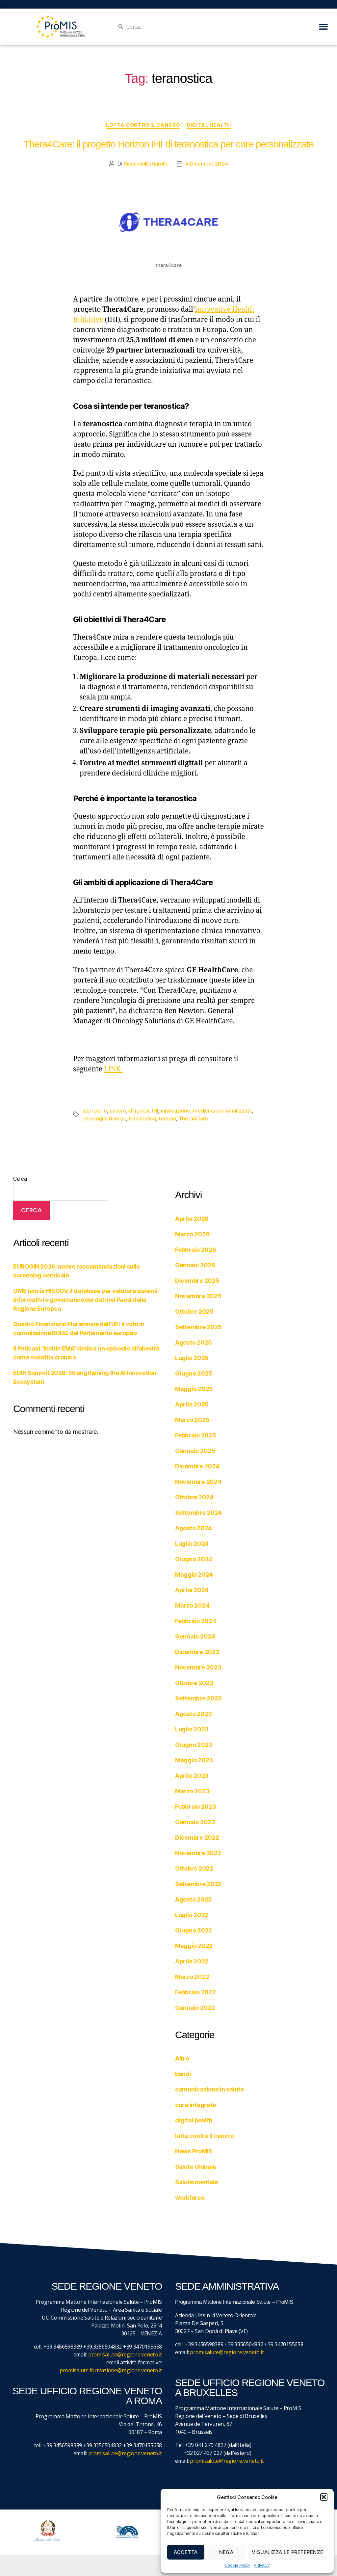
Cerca (20, 1178)
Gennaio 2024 (195, 1636)
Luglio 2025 (192, 1357)
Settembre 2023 (198, 1698)
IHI (155, 1110)
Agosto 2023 (193, 1713)
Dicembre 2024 (197, 1466)
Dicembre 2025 (197, 1280)
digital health (209, 125)
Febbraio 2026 (195, 1249)
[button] (324, 2497)
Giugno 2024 (193, 1559)
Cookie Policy (238, 2565)
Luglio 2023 (192, 1729)
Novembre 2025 (198, 1296)
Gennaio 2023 (195, 1822)
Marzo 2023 (192, 1791)
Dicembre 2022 (197, 1837)
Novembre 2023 (198, 1667)
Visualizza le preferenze (288, 2552)
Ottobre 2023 (194, 1682)
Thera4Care (193, 1118)
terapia (167, 1118)
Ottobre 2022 (194, 1868)
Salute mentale (196, 2182)
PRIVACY (262, 2565)
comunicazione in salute (209, 2089)
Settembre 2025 (198, 1327)
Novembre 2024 (198, 1481)
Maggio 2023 (194, 1760)
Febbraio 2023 (195, 1806)
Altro (182, 2058)
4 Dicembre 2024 (207, 163)
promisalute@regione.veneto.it (125, 2354)
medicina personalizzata (222, 1110)
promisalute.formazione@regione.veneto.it (111, 2370)
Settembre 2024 (198, 1512)
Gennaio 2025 (195, 1450)
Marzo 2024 (192, 1605)
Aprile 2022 (191, 1961)
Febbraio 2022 (195, 1992)
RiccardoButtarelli (145, 163)
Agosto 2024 (193, 1528)
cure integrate (195, 2104)
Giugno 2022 (193, 1930)
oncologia (94, 1118)
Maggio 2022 (194, 1945)
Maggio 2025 (194, 1388)
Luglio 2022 (191, 1914)
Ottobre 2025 (194, 1311)
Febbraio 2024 (195, 1620)
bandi (183, 2073)
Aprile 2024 (192, 1590)
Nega (226, 2552)
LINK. (113, 1069)
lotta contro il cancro (143, 125)
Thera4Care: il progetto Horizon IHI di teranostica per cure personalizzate (168, 144)
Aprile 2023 (192, 1775)
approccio (94, 1110)
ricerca (117, 1118)
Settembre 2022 (198, 1883)
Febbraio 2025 (195, 1435)
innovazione (175, 1110)
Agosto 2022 (193, 1899)
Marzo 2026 (192, 1234)
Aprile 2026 (192, 1218)
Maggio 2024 (194, 1574)
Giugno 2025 (193, 1373)
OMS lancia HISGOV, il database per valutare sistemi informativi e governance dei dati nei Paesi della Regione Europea (85, 1299)
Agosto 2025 (193, 1342)
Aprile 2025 (192, 1404)
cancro (118, 1110)
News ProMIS (193, 2151)
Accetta (186, 2552)
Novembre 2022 (198, 1853)
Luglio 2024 (192, 1543)
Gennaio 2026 (195, 1265)
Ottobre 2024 (194, 1497)
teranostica (142, 1118)
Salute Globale (195, 2166)
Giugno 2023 (193, 1744)
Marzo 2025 (192, 1419)
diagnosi (139, 1110)
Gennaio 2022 (195, 2007)
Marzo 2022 (192, 1976)
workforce (190, 2197)
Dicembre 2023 (197, 1651)
